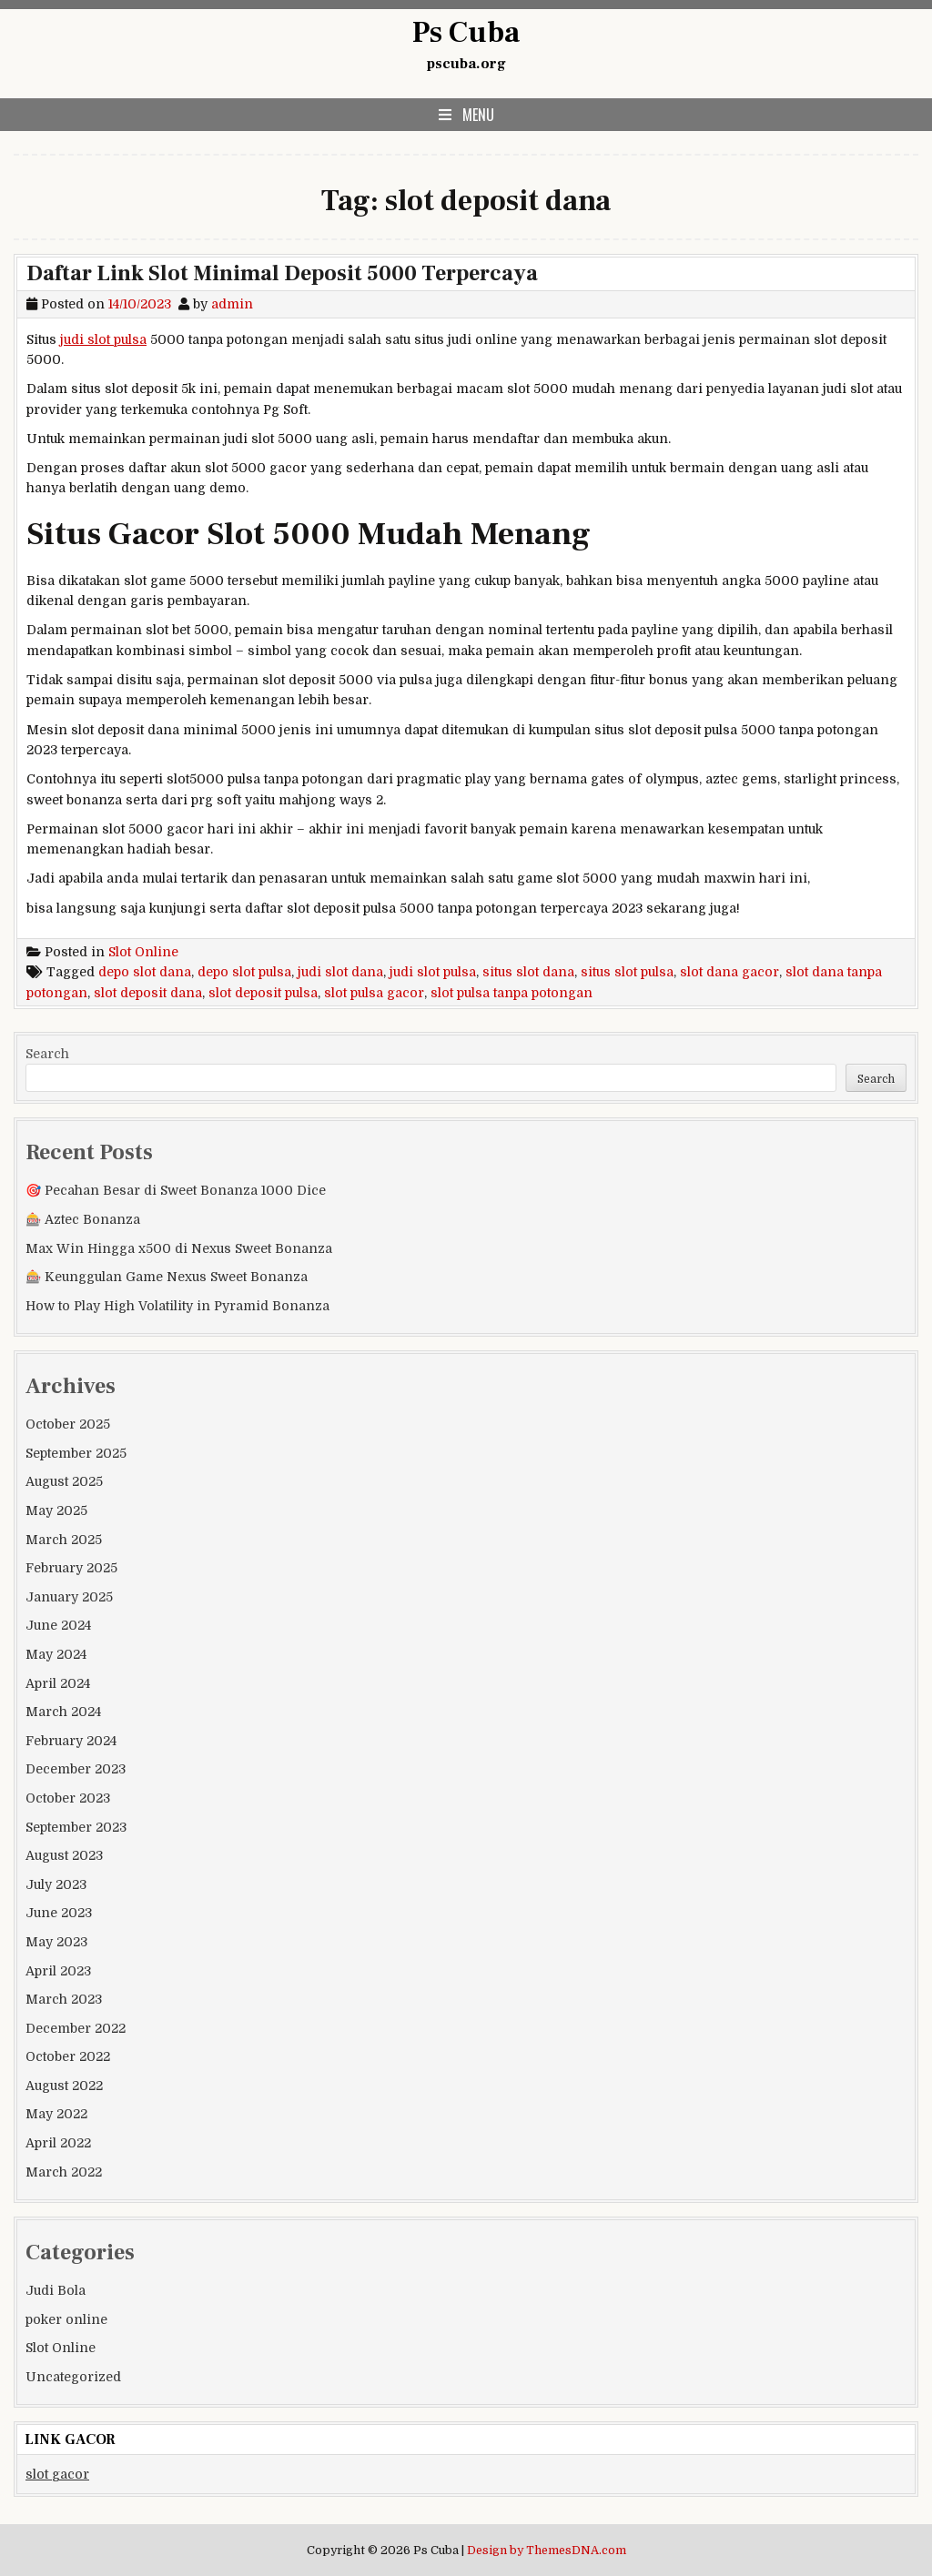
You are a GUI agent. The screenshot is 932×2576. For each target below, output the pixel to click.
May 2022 (56, 2113)
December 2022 (75, 2028)
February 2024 (70, 1740)
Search (47, 1053)
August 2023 (64, 1855)
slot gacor (57, 2474)
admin (232, 304)
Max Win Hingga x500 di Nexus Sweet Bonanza (178, 1248)
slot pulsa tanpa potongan (512, 992)
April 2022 (58, 2143)
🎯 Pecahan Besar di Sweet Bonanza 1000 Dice (175, 1190)
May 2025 (56, 1510)
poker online (66, 2319)
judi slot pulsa (103, 339)
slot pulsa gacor (374, 992)
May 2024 (55, 1654)
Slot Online (143, 952)
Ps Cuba (466, 32)
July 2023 (55, 1884)
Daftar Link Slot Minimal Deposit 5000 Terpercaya (282, 273)
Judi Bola (55, 2290)
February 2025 (71, 1568)
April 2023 (58, 1971)
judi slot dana (340, 972)
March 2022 (63, 2172)
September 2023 (76, 1827)
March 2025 (63, 1539)
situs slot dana (528, 972)
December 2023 (75, 1769)
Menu (478, 115)
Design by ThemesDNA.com (546, 2550)
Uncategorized (73, 2376)
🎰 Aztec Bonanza (82, 1219)
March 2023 (63, 1999)
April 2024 (57, 1683)
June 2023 (58, 1912)
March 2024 (63, 1711)
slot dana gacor (729, 972)
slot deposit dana (148, 992)
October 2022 (67, 2056)
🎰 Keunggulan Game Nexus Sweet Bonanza (166, 1276)
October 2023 (67, 1798)
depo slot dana (144, 972)
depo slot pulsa (244, 972)
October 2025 (67, 1424)
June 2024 (58, 1625)
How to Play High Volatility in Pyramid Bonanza (177, 1305)
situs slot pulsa (627, 972)
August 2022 (64, 2085)
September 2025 (76, 1453)
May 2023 (56, 1942)
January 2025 (69, 1597)
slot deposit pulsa (263, 992)
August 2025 (64, 1481)
